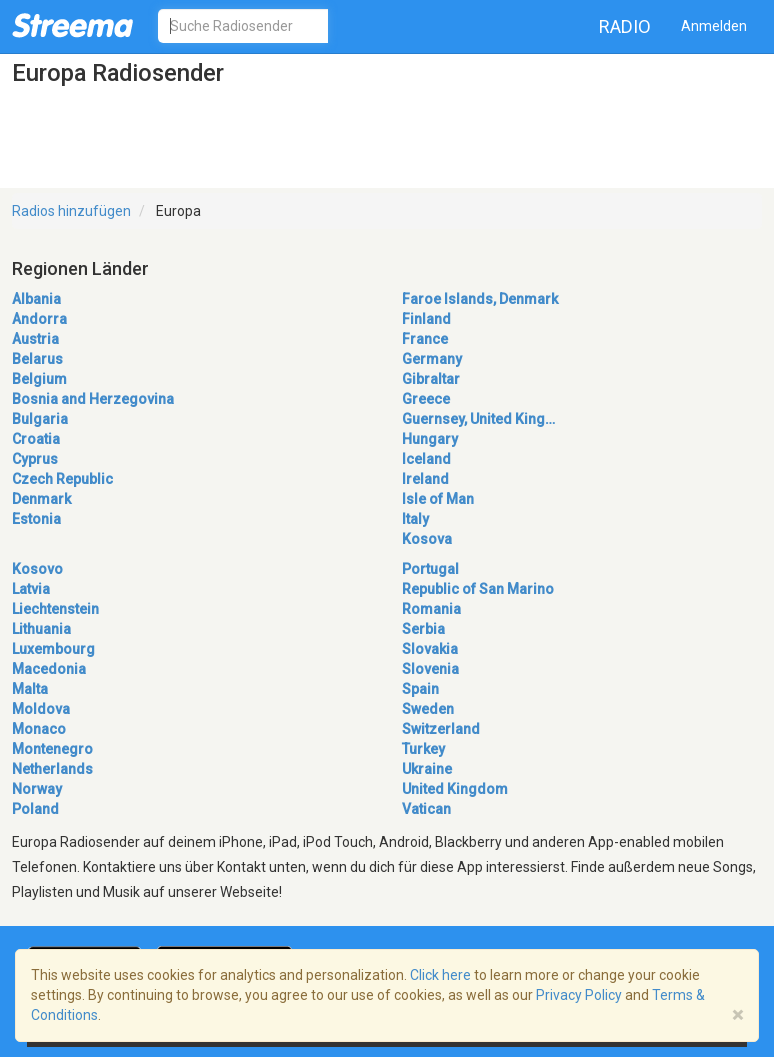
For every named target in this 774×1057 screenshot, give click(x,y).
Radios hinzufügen (71, 211)
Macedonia (49, 669)
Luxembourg (53, 649)
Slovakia (430, 649)
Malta (30, 689)
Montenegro (52, 749)
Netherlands (52, 769)
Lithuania (41, 629)
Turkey (423, 749)
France (425, 339)
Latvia (31, 589)
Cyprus (35, 459)
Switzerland (441, 729)
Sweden (428, 709)
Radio (625, 26)
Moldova (41, 709)
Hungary (430, 439)
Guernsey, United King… (478, 419)
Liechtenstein (55, 609)
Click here (440, 975)
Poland (35, 809)
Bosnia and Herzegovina (93, 399)
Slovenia (430, 669)
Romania (431, 609)
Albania (36, 299)
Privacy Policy (579, 995)
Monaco (39, 729)
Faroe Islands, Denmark (480, 299)
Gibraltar (431, 379)
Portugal (430, 569)
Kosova (427, 539)
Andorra (39, 319)
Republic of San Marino (478, 589)
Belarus (37, 359)
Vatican (426, 809)
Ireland (425, 479)
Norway (37, 789)
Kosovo (37, 569)
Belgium (39, 379)
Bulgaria (40, 419)
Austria (35, 339)
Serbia (423, 629)
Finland (426, 319)
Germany (432, 359)
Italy (415, 519)
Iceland (426, 459)
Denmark (41, 499)
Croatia (36, 439)
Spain (420, 689)
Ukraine (427, 769)
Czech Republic (62, 479)
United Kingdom (455, 789)
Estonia (36, 519)
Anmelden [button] (714, 26)
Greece (426, 399)
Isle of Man (438, 499)
